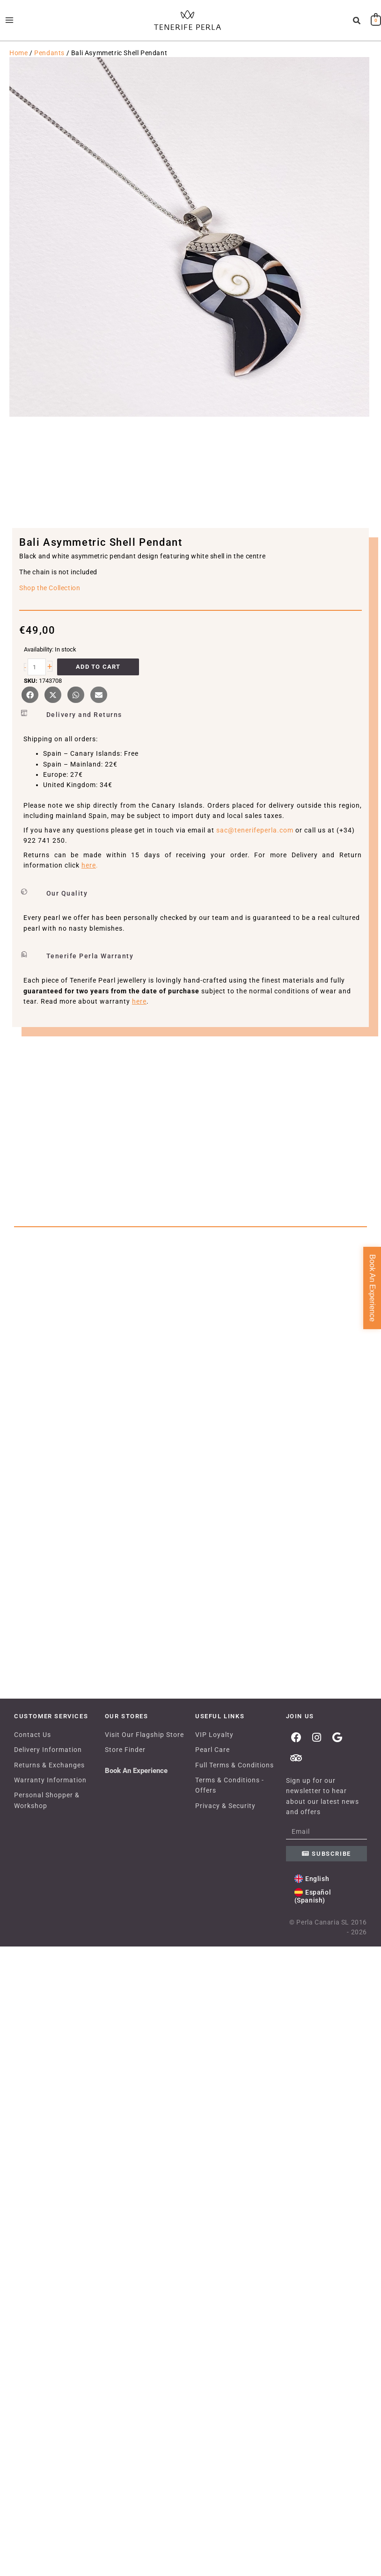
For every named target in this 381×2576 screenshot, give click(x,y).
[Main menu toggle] (9, 26)
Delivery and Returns (84, 727)
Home (18, 65)
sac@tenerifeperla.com (254, 842)
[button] (357, 27)
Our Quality (67, 905)
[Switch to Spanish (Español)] (327, 2528)
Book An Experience (136, 2403)
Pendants (49, 65)
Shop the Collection (49, 600)
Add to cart (98, 678)
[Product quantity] (37, 679)
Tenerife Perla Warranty (90, 968)
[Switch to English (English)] (312, 2511)
